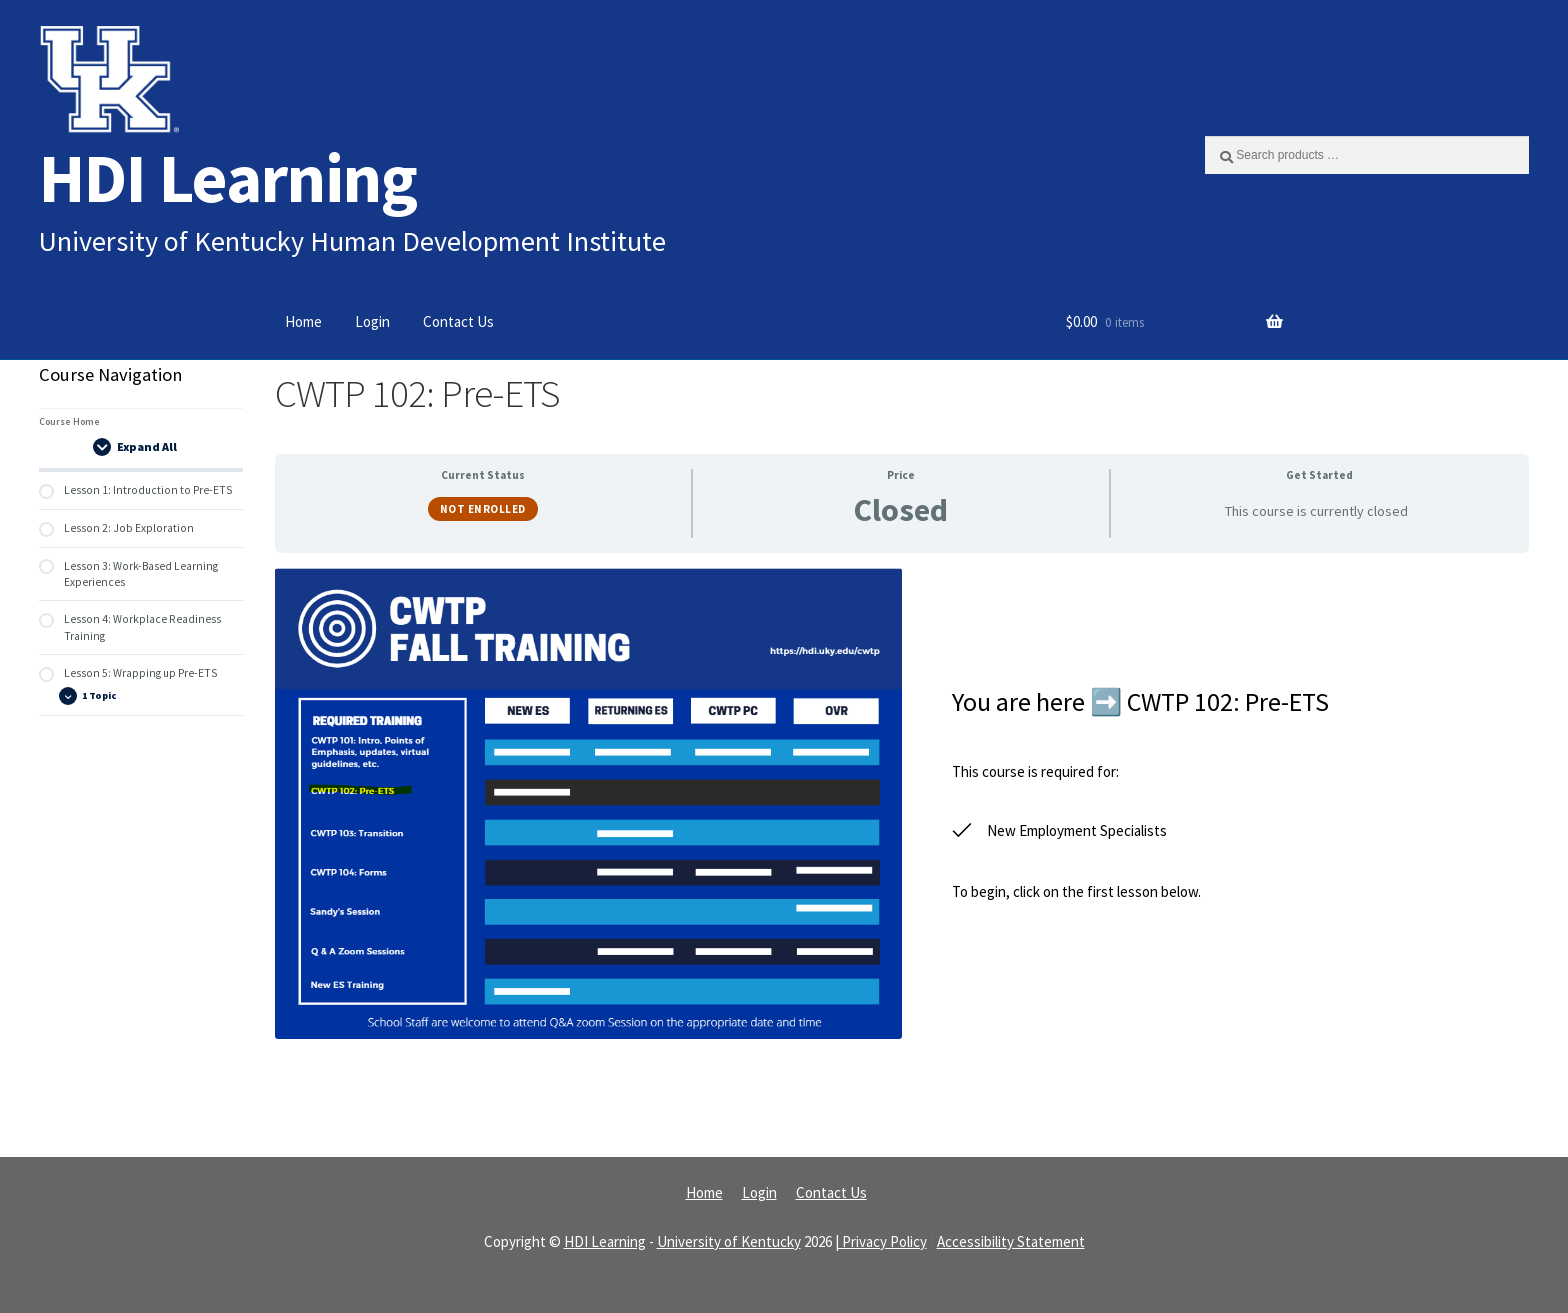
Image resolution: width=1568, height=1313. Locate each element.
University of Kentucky (729, 1241)
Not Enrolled (483, 509)
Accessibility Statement (1011, 1241)
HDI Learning (228, 177)
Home (303, 321)
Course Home (69, 421)
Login (372, 321)
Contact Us (458, 321)
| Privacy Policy (881, 1241)
